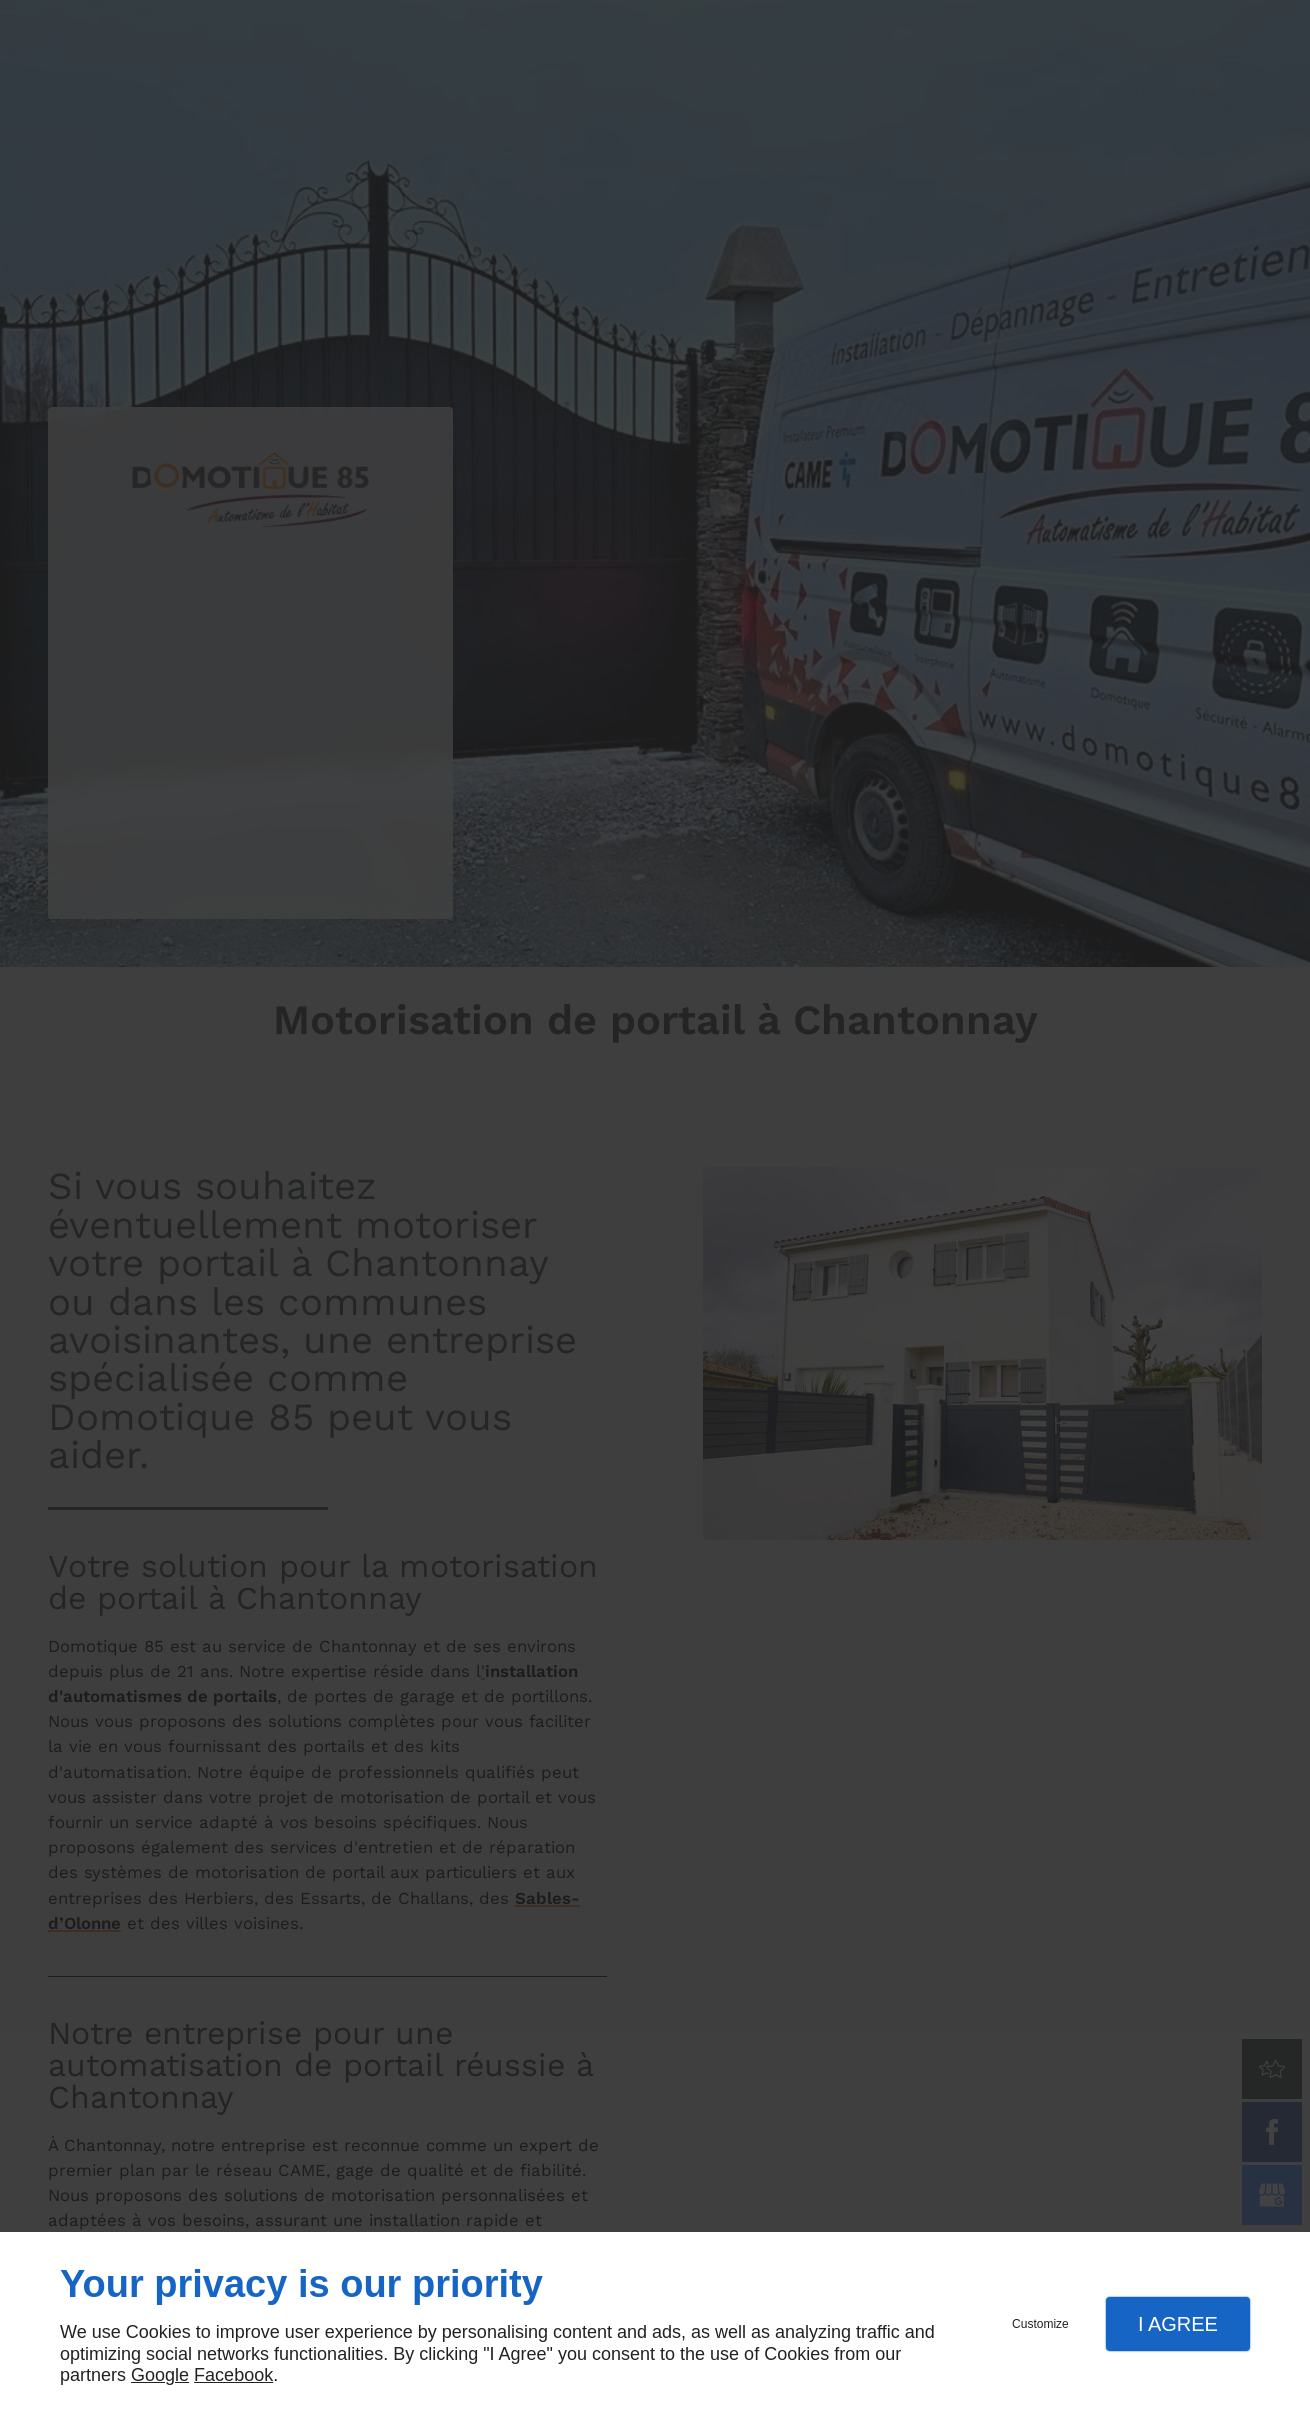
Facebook (233, 2375)
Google (160, 2375)
